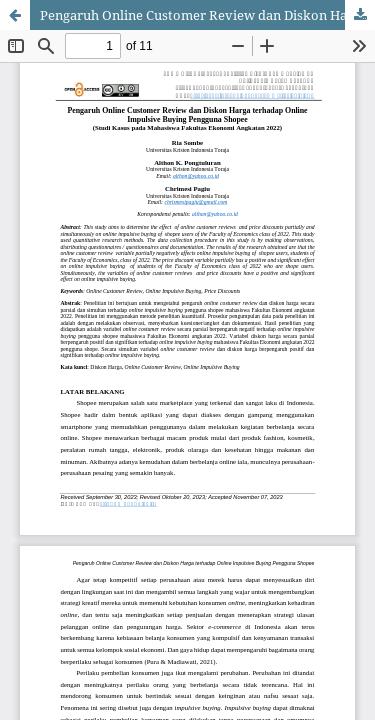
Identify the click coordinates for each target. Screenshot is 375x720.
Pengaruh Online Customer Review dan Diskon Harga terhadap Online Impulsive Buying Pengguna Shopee (207, 15)
